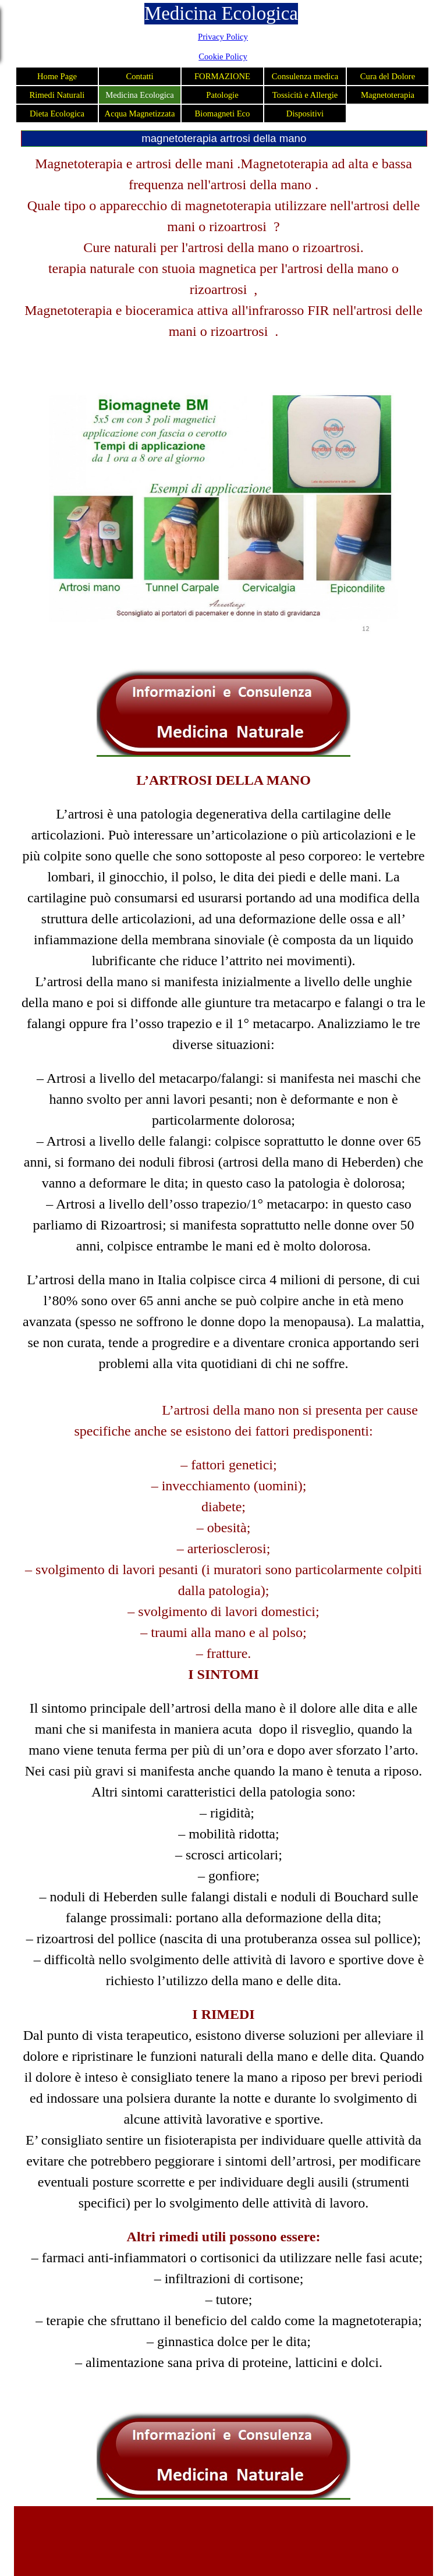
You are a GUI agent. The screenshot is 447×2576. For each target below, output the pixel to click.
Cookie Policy (222, 56)
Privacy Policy (223, 36)
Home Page (57, 76)
